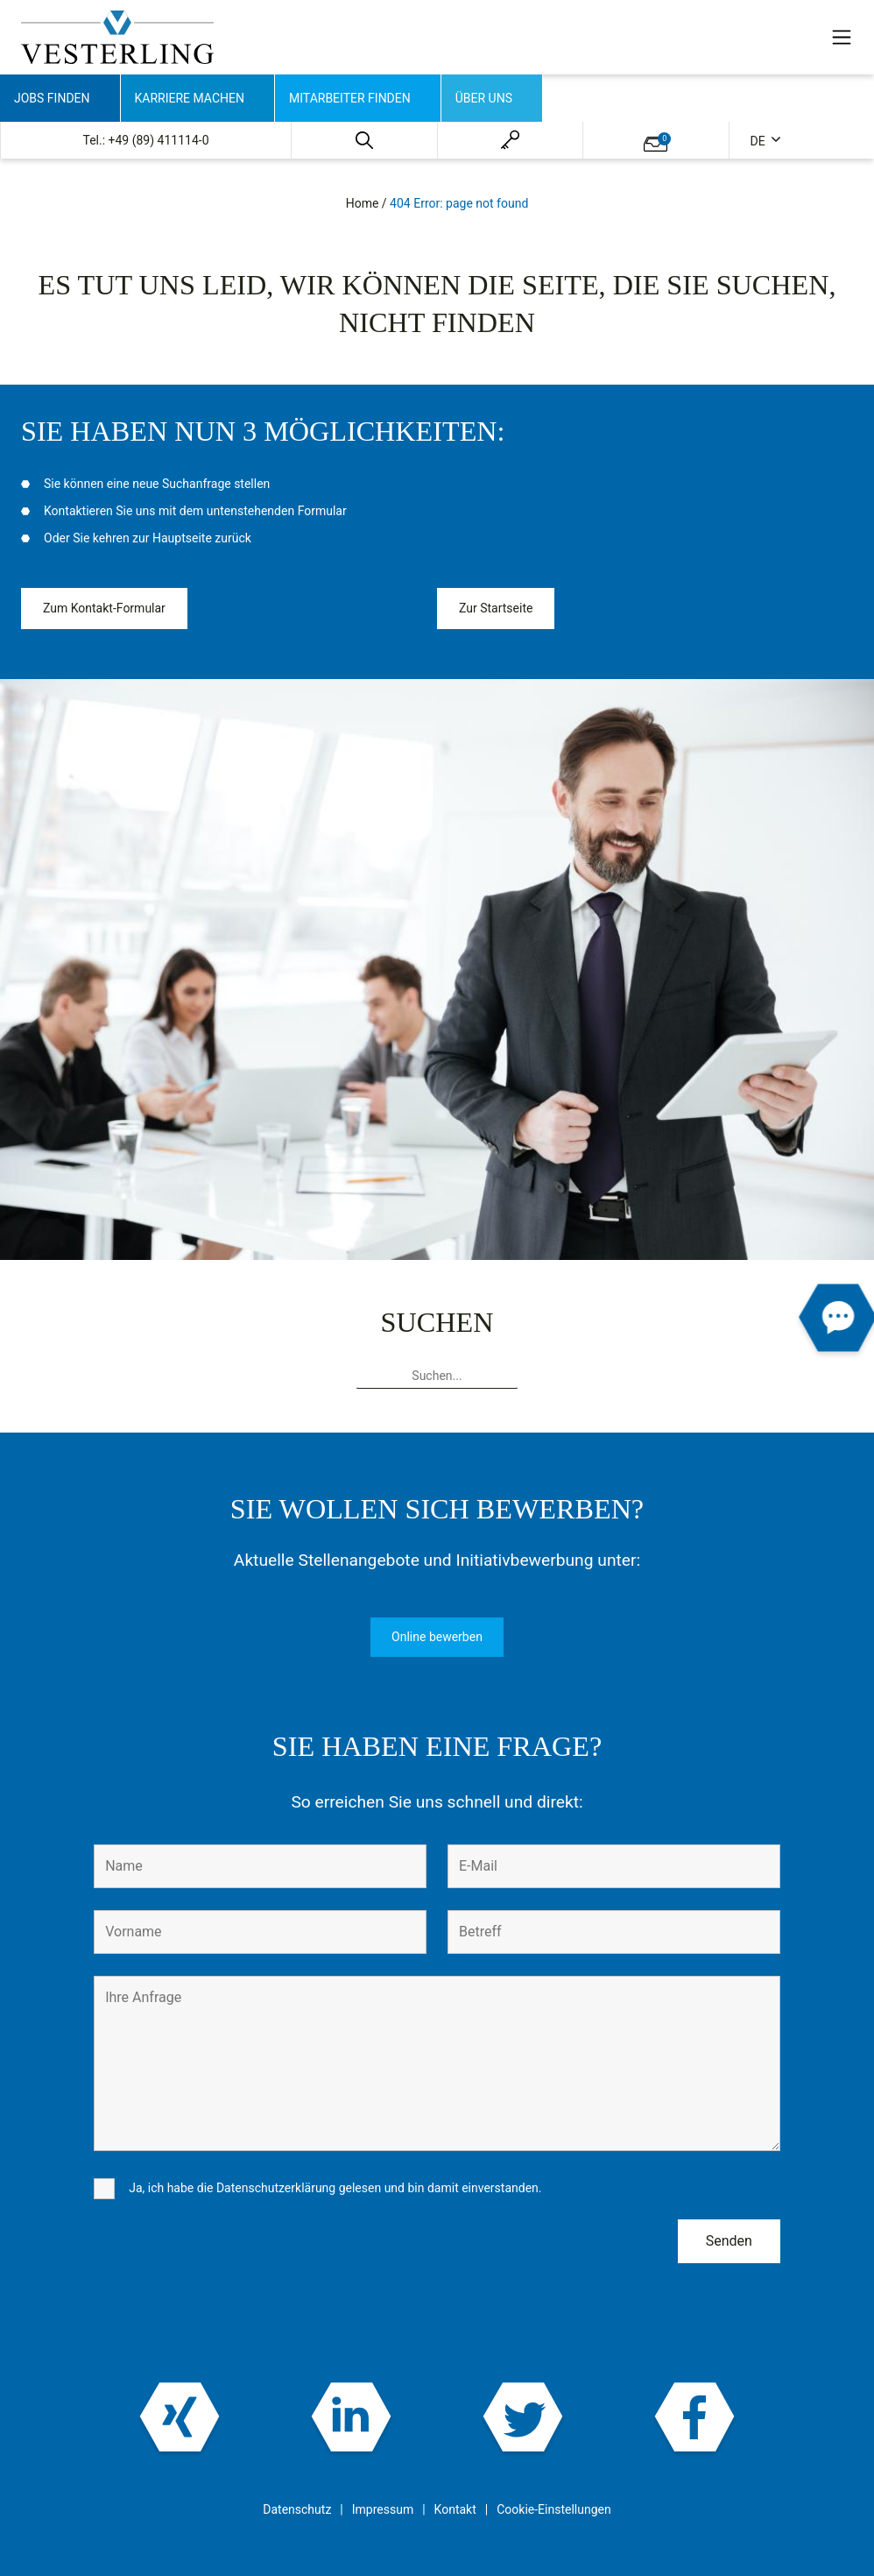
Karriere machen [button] (189, 98)
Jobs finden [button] (52, 98)
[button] (364, 140)
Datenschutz (297, 2509)
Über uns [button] (483, 98)
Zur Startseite (495, 608)
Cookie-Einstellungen (553, 2509)
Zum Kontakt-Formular (104, 608)
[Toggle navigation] (841, 36)
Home (362, 203)
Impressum (382, 2509)
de (760, 141)
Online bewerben (437, 1637)
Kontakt (455, 2509)
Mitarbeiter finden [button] (350, 98)
